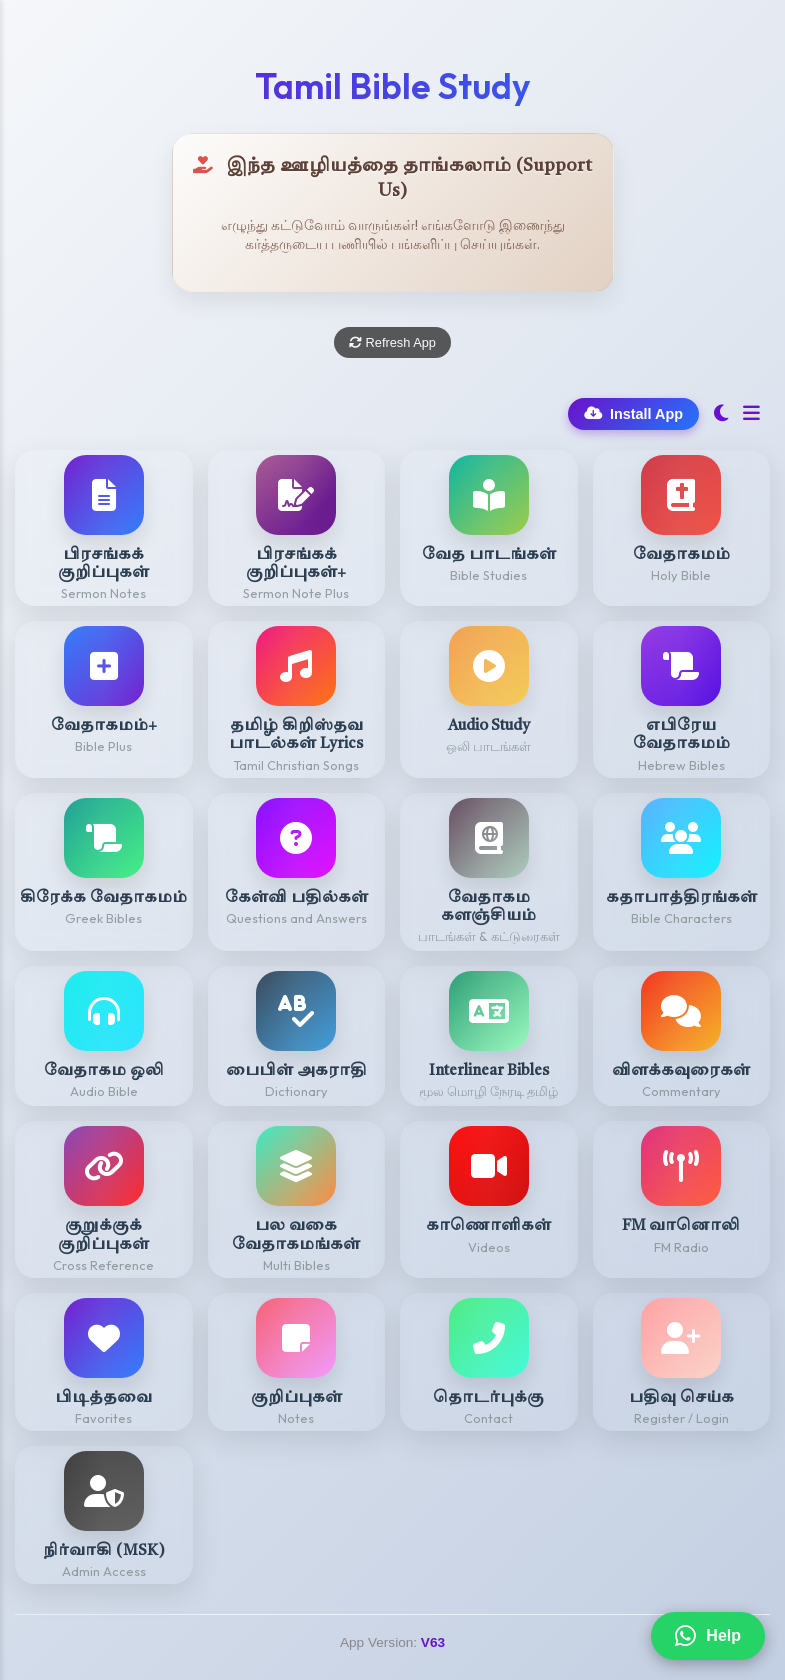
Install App (633, 414)
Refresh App (392, 342)
